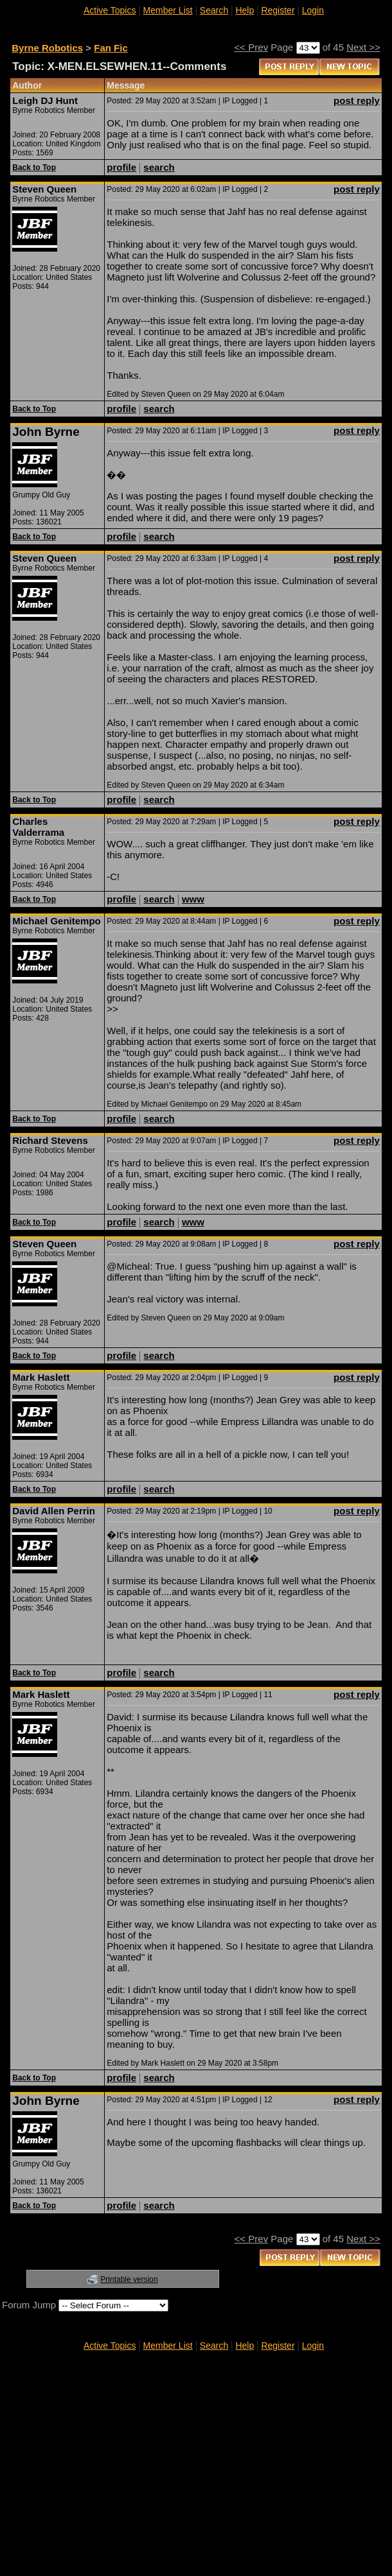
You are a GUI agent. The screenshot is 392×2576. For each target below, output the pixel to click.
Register (277, 10)
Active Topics (110, 10)
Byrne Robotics (47, 47)
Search (214, 10)
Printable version (128, 2279)
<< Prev (252, 47)
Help (244, 10)
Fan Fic (111, 47)
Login (313, 10)
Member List (168, 10)
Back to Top (34, 167)
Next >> (363, 47)
